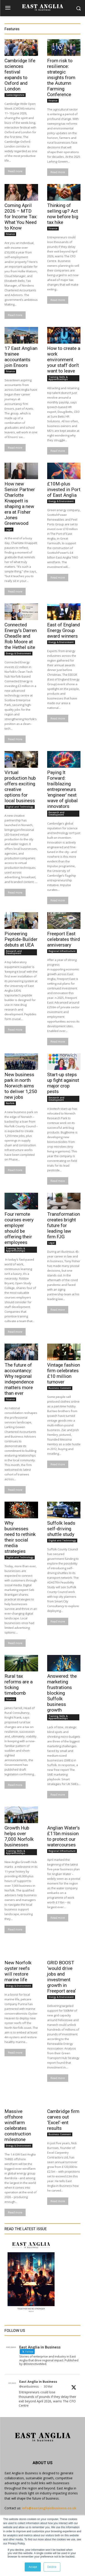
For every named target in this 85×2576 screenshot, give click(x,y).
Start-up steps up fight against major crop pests (63, 1083)
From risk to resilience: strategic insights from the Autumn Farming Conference (61, 77)
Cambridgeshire (15, 95)
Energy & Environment (61, 501)
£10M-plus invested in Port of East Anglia (63, 489)
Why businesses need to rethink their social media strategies (20, 1537)
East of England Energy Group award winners (63, 630)
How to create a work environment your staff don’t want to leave (63, 360)
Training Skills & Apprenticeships (58, 378)
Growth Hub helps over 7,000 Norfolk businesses (19, 1836)
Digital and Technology (19, 806)
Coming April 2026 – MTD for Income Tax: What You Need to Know (21, 217)
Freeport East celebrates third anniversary (63, 939)
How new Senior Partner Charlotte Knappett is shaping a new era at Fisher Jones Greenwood (20, 503)
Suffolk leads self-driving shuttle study (61, 1528)
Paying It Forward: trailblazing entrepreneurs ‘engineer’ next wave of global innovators (62, 789)
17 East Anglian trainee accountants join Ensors (21, 357)
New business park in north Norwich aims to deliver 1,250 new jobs (21, 1086)
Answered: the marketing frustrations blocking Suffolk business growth (62, 1693)
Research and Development (56, 813)
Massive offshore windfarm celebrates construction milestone (18, 2125)
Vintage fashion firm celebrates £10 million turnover (63, 1373)
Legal (9, 529)
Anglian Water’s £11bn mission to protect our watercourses (63, 1836)
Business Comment (60, 1388)
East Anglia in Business (38, 2381)
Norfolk (10, 1103)
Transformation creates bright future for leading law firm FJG (63, 1225)
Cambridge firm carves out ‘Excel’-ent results (63, 2120)
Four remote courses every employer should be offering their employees (19, 1228)
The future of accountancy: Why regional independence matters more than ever (19, 1379)
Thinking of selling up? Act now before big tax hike (62, 214)
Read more (15, 171)
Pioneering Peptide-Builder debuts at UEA (21, 939)
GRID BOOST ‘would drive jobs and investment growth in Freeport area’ (61, 1977)
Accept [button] (33, 2567)
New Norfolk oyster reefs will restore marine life (18, 1971)
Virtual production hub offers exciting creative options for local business (20, 786)
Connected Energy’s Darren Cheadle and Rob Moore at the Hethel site (21, 636)
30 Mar (48, 2386)
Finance (53, 100)
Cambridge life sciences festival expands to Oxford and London (20, 75)
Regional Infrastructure (62, 951)
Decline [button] (51, 2567)
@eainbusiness (29, 2386)
